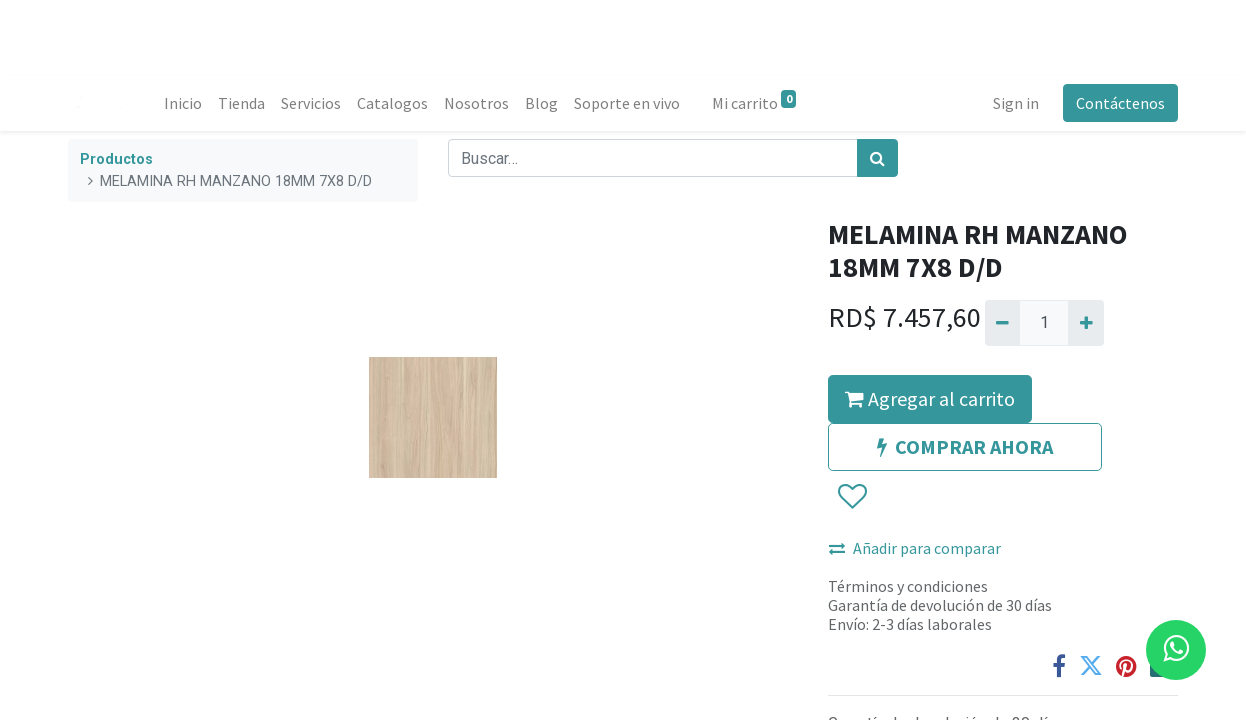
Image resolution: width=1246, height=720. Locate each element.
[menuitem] (183, 103)
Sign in (1016, 103)
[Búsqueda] (877, 158)
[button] (851, 497)
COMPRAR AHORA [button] (965, 446)
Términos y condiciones (908, 586)
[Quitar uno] (1002, 323)
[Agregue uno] (1085, 323)
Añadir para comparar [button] (915, 548)
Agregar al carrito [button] (930, 398)
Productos (116, 159)
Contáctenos (1120, 103)
